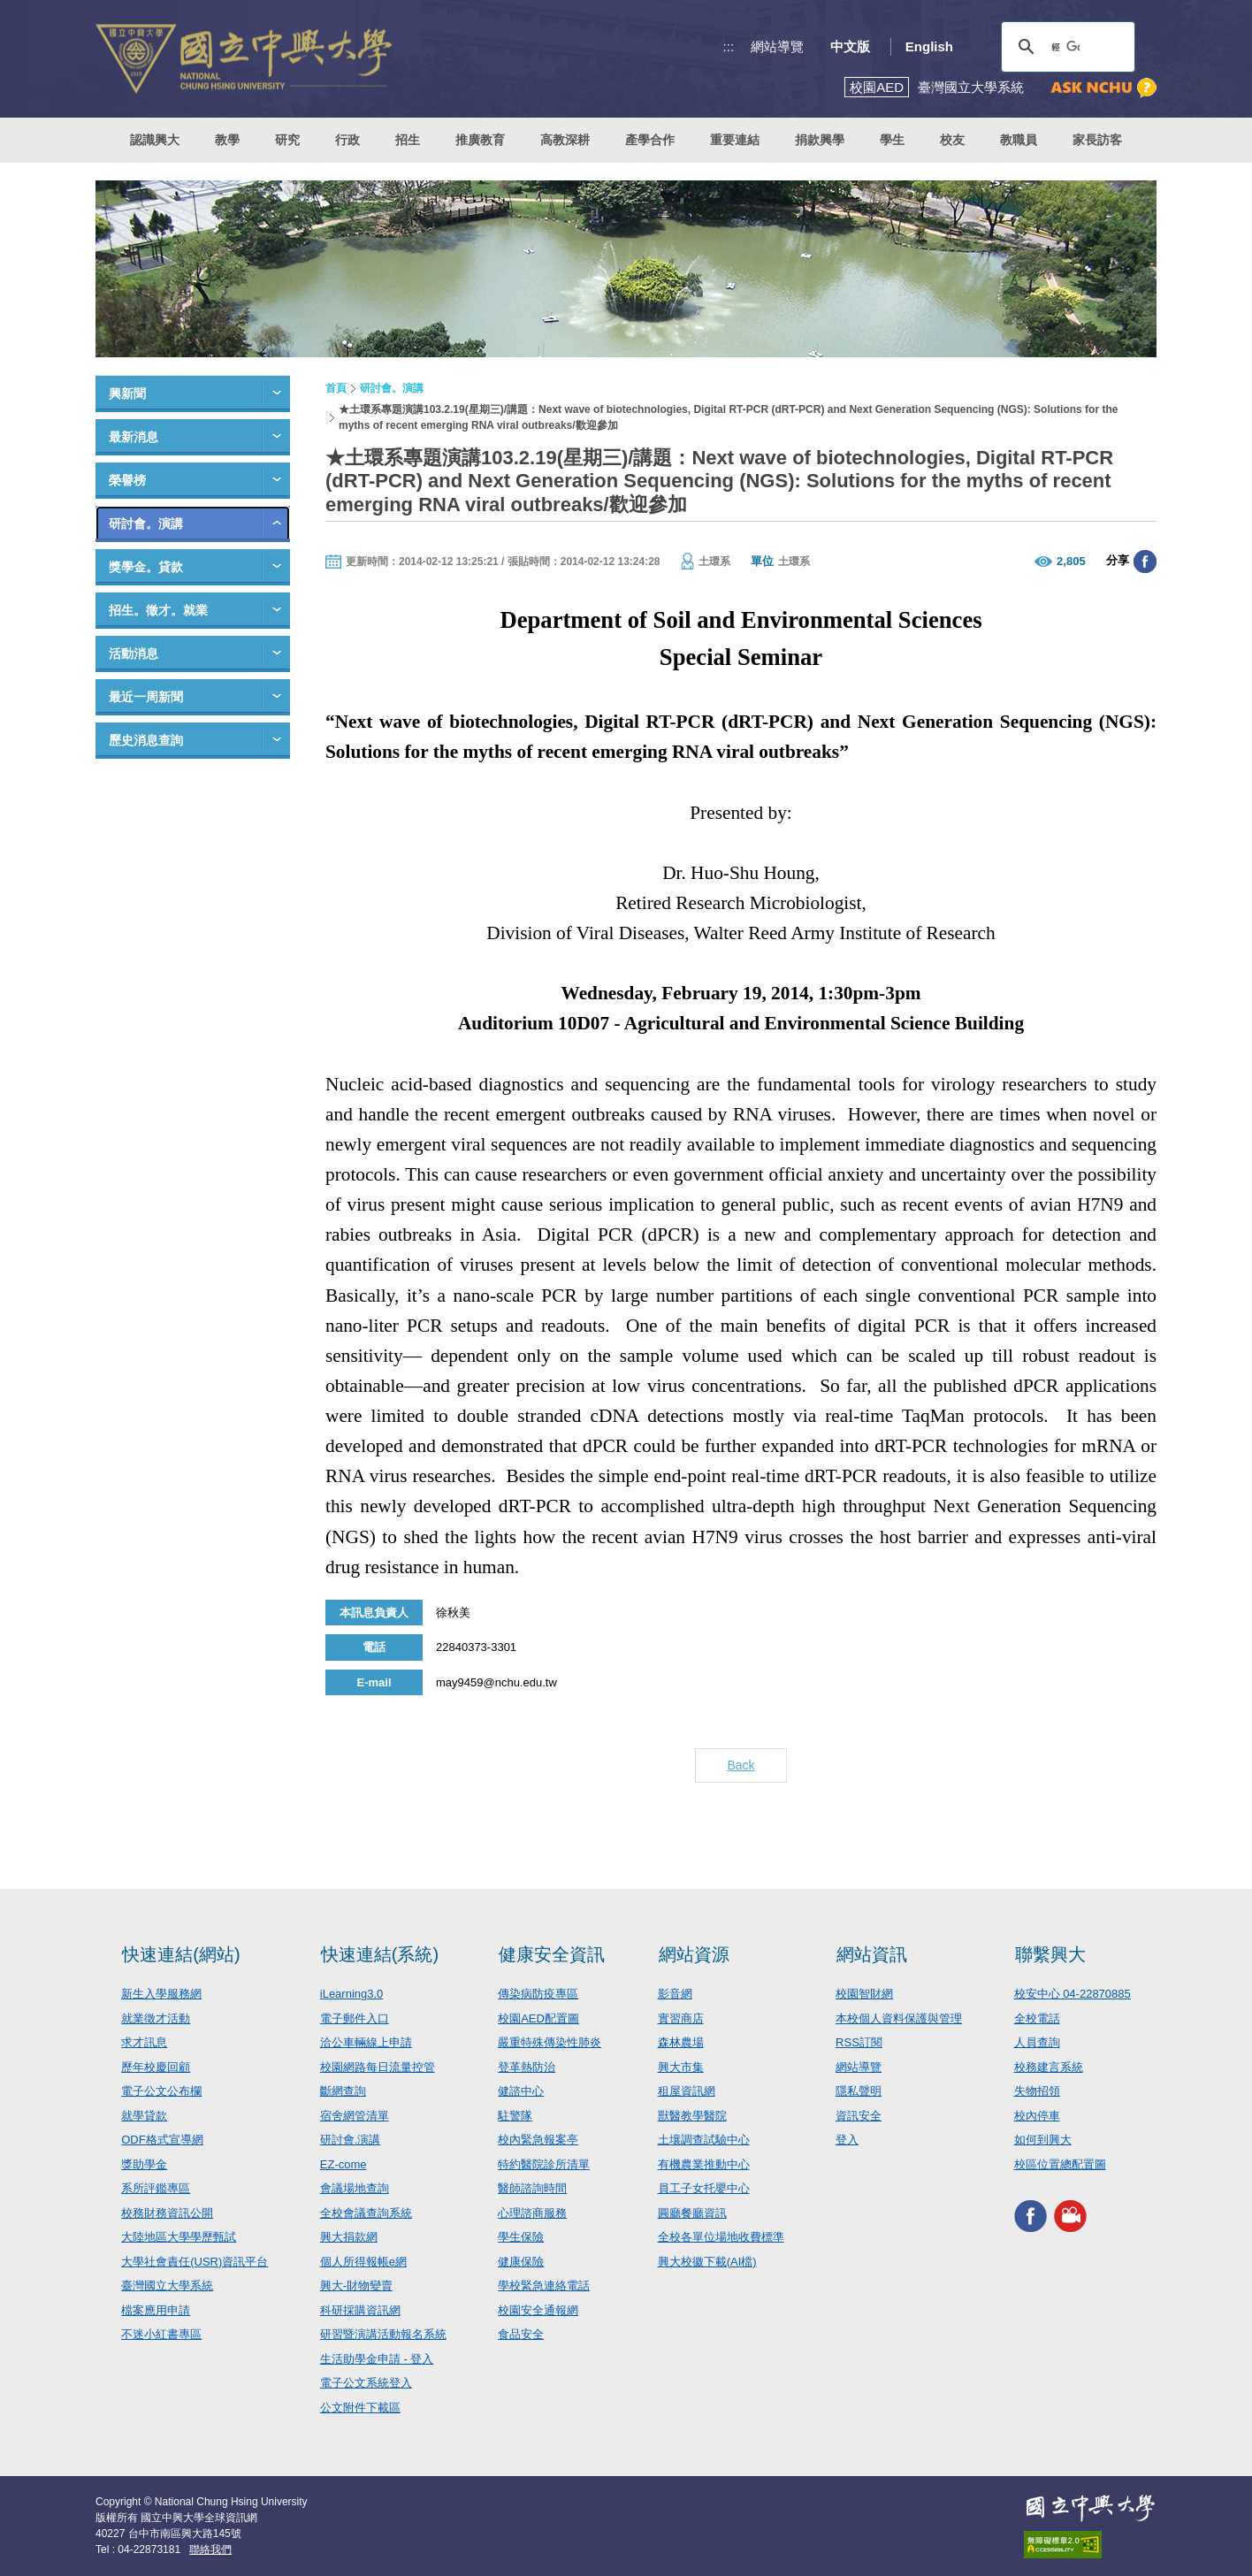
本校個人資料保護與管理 (899, 2018)
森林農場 (681, 2042)
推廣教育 (480, 140)
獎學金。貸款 (146, 567)
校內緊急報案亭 (538, 2139)
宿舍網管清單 (354, 2115)
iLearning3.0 (352, 1993)
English (929, 46)
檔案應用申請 (155, 2310)
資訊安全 (859, 2115)
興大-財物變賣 (356, 2285)
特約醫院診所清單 (544, 2164)
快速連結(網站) (181, 1954)
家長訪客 (1097, 140)
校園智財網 (864, 1993)
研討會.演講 (350, 2139)
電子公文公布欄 (161, 2091)
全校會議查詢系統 (366, 2213)
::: (729, 46)
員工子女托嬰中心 (704, 2188)
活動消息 (133, 653)
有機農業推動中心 (704, 2164)
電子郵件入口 (354, 2018)
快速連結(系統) (380, 1954)
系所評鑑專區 (155, 2188)
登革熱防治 (526, 2067)
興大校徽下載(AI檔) (707, 2261)
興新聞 (127, 393)
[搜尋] (1065, 46)
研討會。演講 (146, 523)
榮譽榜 (127, 480)
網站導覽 (777, 46)
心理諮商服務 (532, 2213)
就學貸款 (144, 2115)
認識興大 (154, 140)
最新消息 (133, 437)
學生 (892, 140)
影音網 (675, 1993)
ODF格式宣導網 (161, 2139)
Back (740, 1765)
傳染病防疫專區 (538, 1993)
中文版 (850, 46)
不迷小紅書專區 (161, 2334)
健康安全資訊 (552, 1954)
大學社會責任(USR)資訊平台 (194, 2261)
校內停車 (1037, 2115)
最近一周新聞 (146, 697)
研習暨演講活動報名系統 (383, 2334)
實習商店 (681, 2018)
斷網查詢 (343, 2091)
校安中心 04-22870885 (1072, 1993)
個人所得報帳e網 (363, 2261)
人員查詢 (1037, 2042)
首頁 (336, 388)
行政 (347, 140)
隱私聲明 (859, 2091)
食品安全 (521, 2334)
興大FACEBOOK (1030, 2215)
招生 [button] (407, 140)
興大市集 (681, 2067)
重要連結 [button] (735, 140)
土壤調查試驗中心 (704, 2139)
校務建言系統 (1048, 2067)
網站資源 (694, 1954)
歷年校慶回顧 (155, 2067)
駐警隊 (515, 2115)
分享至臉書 (1145, 561)
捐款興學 (819, 140)
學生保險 (521, 2236)
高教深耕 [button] (565, 140)
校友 (952, 140)
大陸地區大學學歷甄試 (178, 2236)
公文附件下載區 (360, 2407)
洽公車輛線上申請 (366, 2042)
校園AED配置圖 (538, 2018)
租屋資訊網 (686, 2091)
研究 (287, 140)
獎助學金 (144, 2164)
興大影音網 (1070, 2215)
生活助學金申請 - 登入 (377, 2359)
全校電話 (1037, 2018)
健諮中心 (521, 2091)
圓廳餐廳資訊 (692, 2213)
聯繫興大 (1050, 1954)
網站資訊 (871, 1954)
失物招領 (1037, 2091)
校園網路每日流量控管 (377, 2067)
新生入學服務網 (161, 1993)
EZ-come (343, 2164)
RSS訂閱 (859, 2042)
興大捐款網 (349, 2236)
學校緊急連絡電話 (544, 2285)
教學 (227, 140)
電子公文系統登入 (366, 2382)
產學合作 (650, 140)
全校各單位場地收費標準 (721, 2236)
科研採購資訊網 (360, 2310)
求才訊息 (144, 2042)
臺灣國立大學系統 (167, 2285)
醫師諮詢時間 (532, 2188)
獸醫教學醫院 (692, 2115)
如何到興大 (1043, 2139)
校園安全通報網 (538, 2310)
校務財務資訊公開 (167, 2213)
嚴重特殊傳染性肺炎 (549, 2042)
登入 (847, 2139)
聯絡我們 (210, 2549)
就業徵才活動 (155, 2018)
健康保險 (521, 2261)
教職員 (1018, 140)
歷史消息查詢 (146, 740)
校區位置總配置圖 (1060, 2164)
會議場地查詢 (354, 2188)
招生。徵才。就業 (158, 610)
